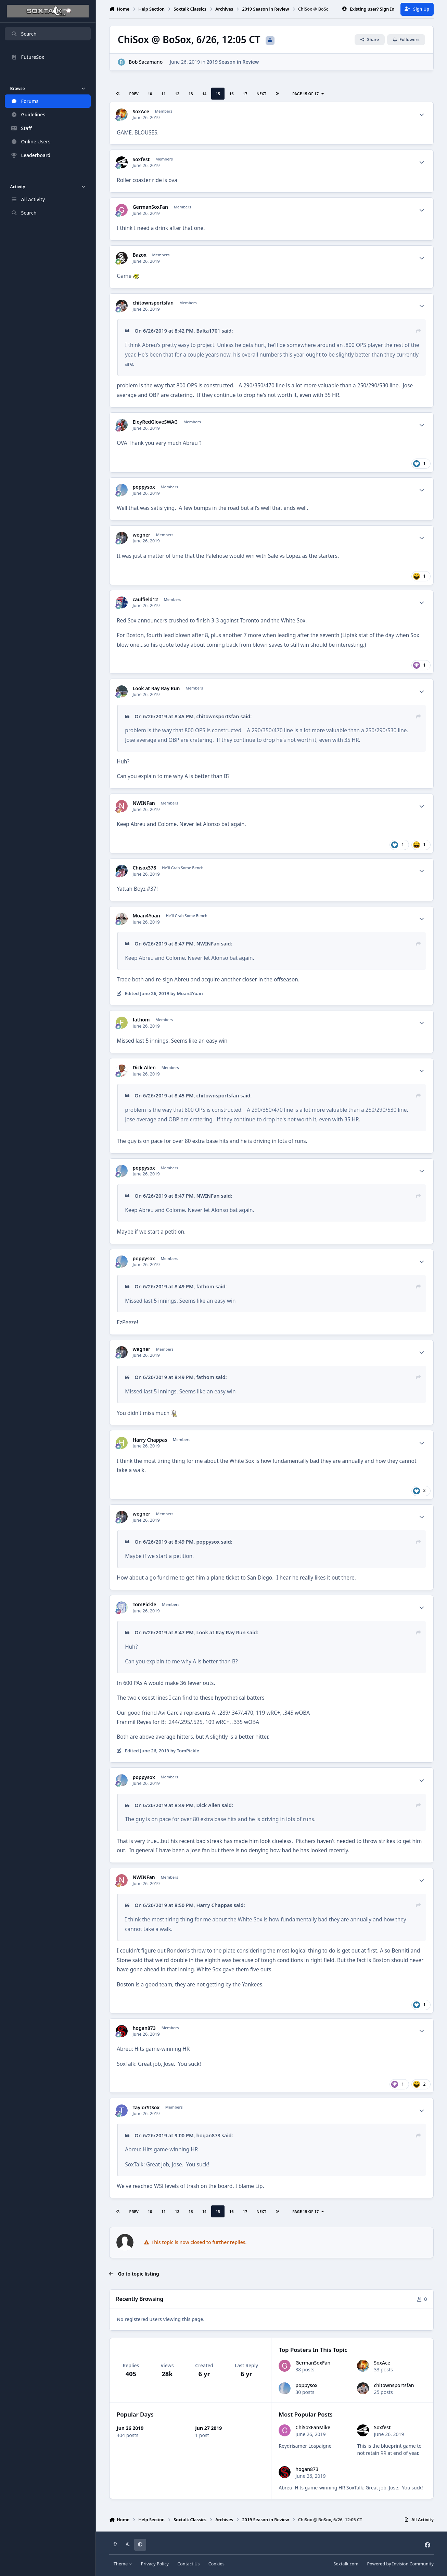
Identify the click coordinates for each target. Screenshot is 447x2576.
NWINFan (143, 803)
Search (23, 33)
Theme (123, 2564)
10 (150, 93)
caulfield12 (145, 599)
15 (218, 93)
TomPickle (144, 1604)
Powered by (400, 2564)
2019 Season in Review (233, 62)
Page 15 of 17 (308, 93)
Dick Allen (144, 1068)
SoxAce (140, 111)
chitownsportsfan (153, 303)
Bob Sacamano (146, 62)
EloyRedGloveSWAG (155, 422)
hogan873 (143, 2028)
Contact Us (188, 2564)
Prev (133, 93)
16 (231, 93)
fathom (141, 1020)
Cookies (216, 2564)
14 (204, 93)
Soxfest (141, 159)
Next (261, 93)
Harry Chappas (149, 1440)
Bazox (139, 255)
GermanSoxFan (150, 207)
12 (177, 93)
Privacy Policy (155, 2564)
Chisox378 (144, 868)
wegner (141, 535)
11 (163, 93)
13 (191, 93)
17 (245, 93)
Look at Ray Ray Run (156, 688)
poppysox (143, 487)
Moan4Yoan (146, 916)
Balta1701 (208, 330)
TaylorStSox (145, 2107)
